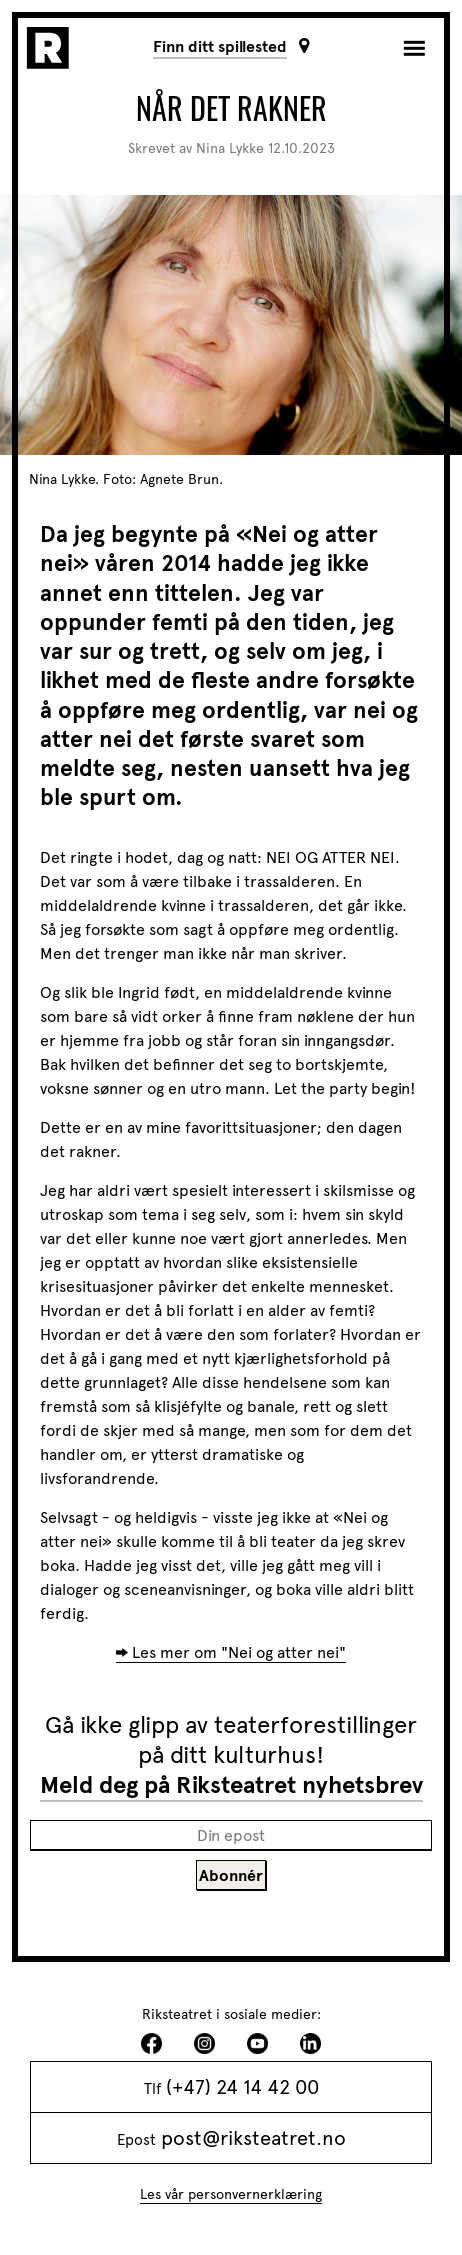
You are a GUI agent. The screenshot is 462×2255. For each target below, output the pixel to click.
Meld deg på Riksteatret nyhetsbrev (231, 1785)
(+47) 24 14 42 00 (242, 2087)
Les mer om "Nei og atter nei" (239, 1652)
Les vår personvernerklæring (231, 2194)
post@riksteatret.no (253, 2138)
